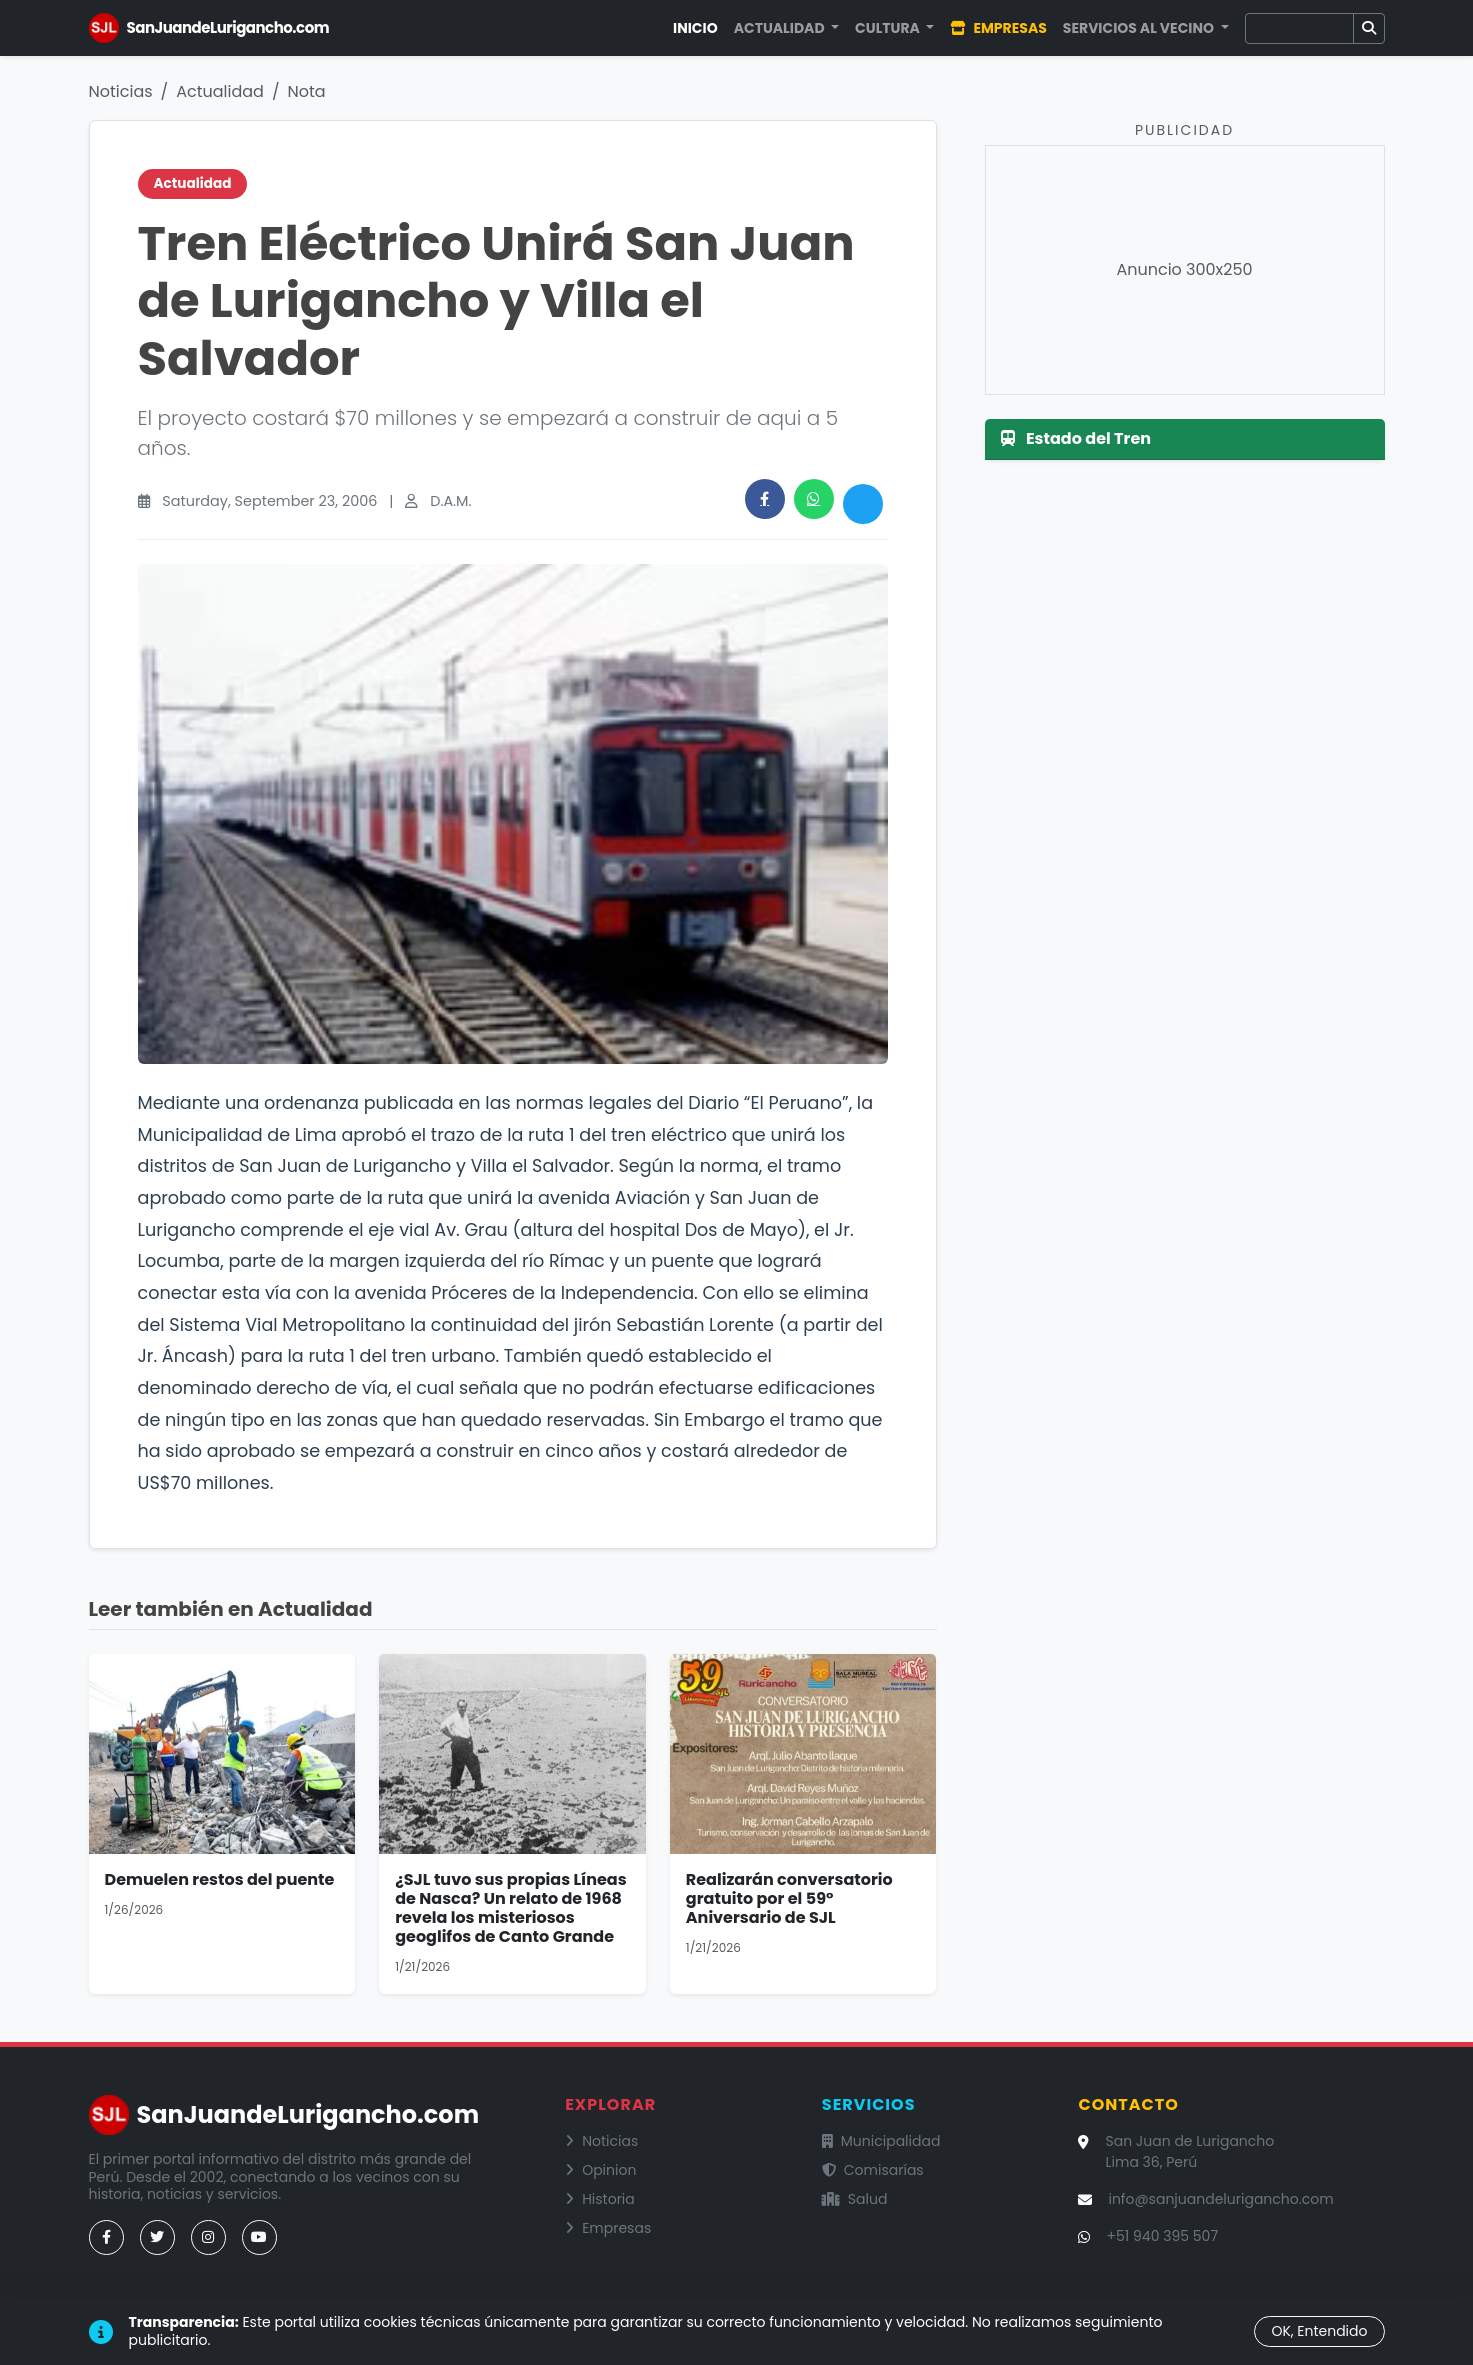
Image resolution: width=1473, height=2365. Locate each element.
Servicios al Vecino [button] (1140, 28)
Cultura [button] (889, 28)
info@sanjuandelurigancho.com (1220, 2199)
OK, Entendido (1319, 2331)
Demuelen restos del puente (220, 1879)
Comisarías (873, 2170)
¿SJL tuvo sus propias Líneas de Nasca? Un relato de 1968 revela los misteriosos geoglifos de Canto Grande (511, 1908)
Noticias (121, 91)
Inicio (695, 28)
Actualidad (220, 91)
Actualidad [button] (781, 28)
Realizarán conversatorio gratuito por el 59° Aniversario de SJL (789, 1898)
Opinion (600, 2170)
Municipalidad (881, 2141)
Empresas (998, 28)
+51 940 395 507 (1162, 2236)
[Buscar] (1299, 28)
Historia (600, 2199)
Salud (855, 2199)
